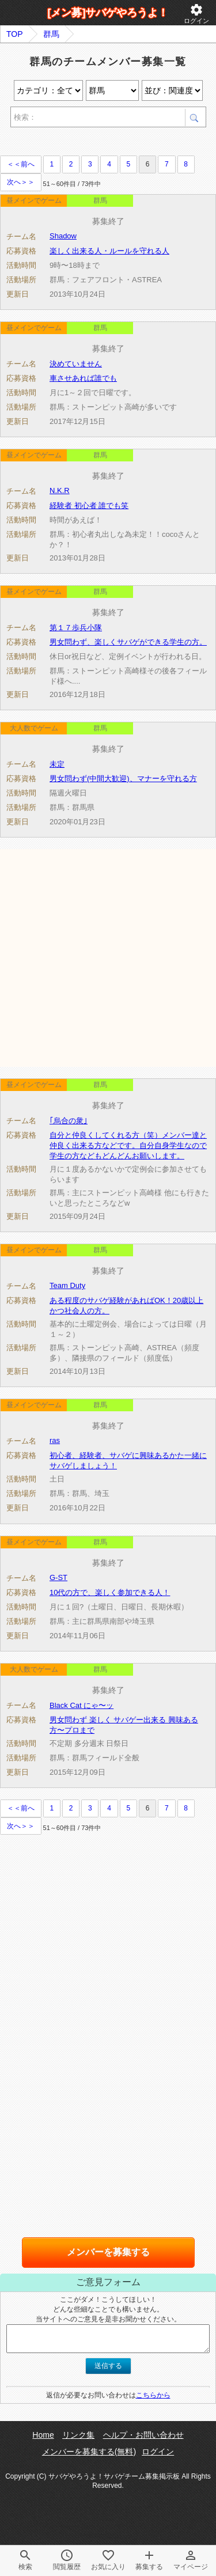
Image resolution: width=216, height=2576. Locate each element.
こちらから (153, 2395)
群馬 (51, 34)
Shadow (63, 236)
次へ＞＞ (21, 182)
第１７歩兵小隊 (76, 627)
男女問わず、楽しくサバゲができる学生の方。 (128, 642)
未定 (57, 764)
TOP (14, 34)
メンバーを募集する (108, 2252)
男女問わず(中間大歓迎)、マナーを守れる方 (123, 778)
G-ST (58, 1577)
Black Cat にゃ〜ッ (81, 1705)
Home (43, 2434)
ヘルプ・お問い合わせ (143, 2434)
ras (55, 1440)
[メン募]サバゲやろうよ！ (108, 12)
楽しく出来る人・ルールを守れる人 (109, 251)
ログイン (196, 13)
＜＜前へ (21, 164)
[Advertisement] (108, 957)
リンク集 (78, 2434)
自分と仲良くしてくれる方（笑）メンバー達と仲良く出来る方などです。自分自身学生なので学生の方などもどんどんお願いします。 (128, 1145)
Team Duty (67, 1285)
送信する (108, 2366)
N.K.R (60, 490)
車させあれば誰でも (83, 378)
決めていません (76, 363)
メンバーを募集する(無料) (89, 2451)
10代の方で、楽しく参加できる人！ (110, 1592)
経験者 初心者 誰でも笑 (89, 505)
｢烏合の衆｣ (69, 1120)
